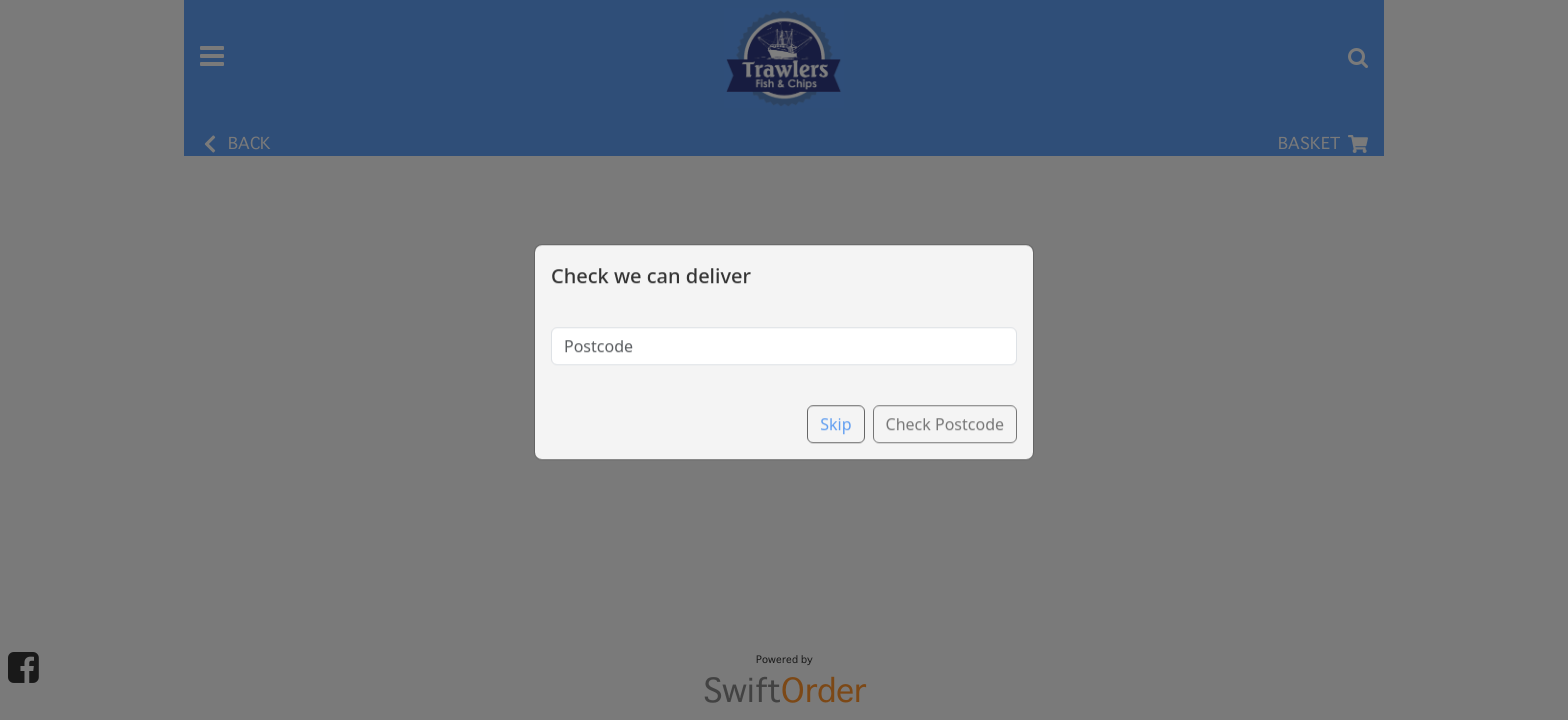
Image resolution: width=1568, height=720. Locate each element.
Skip (835, 406)
